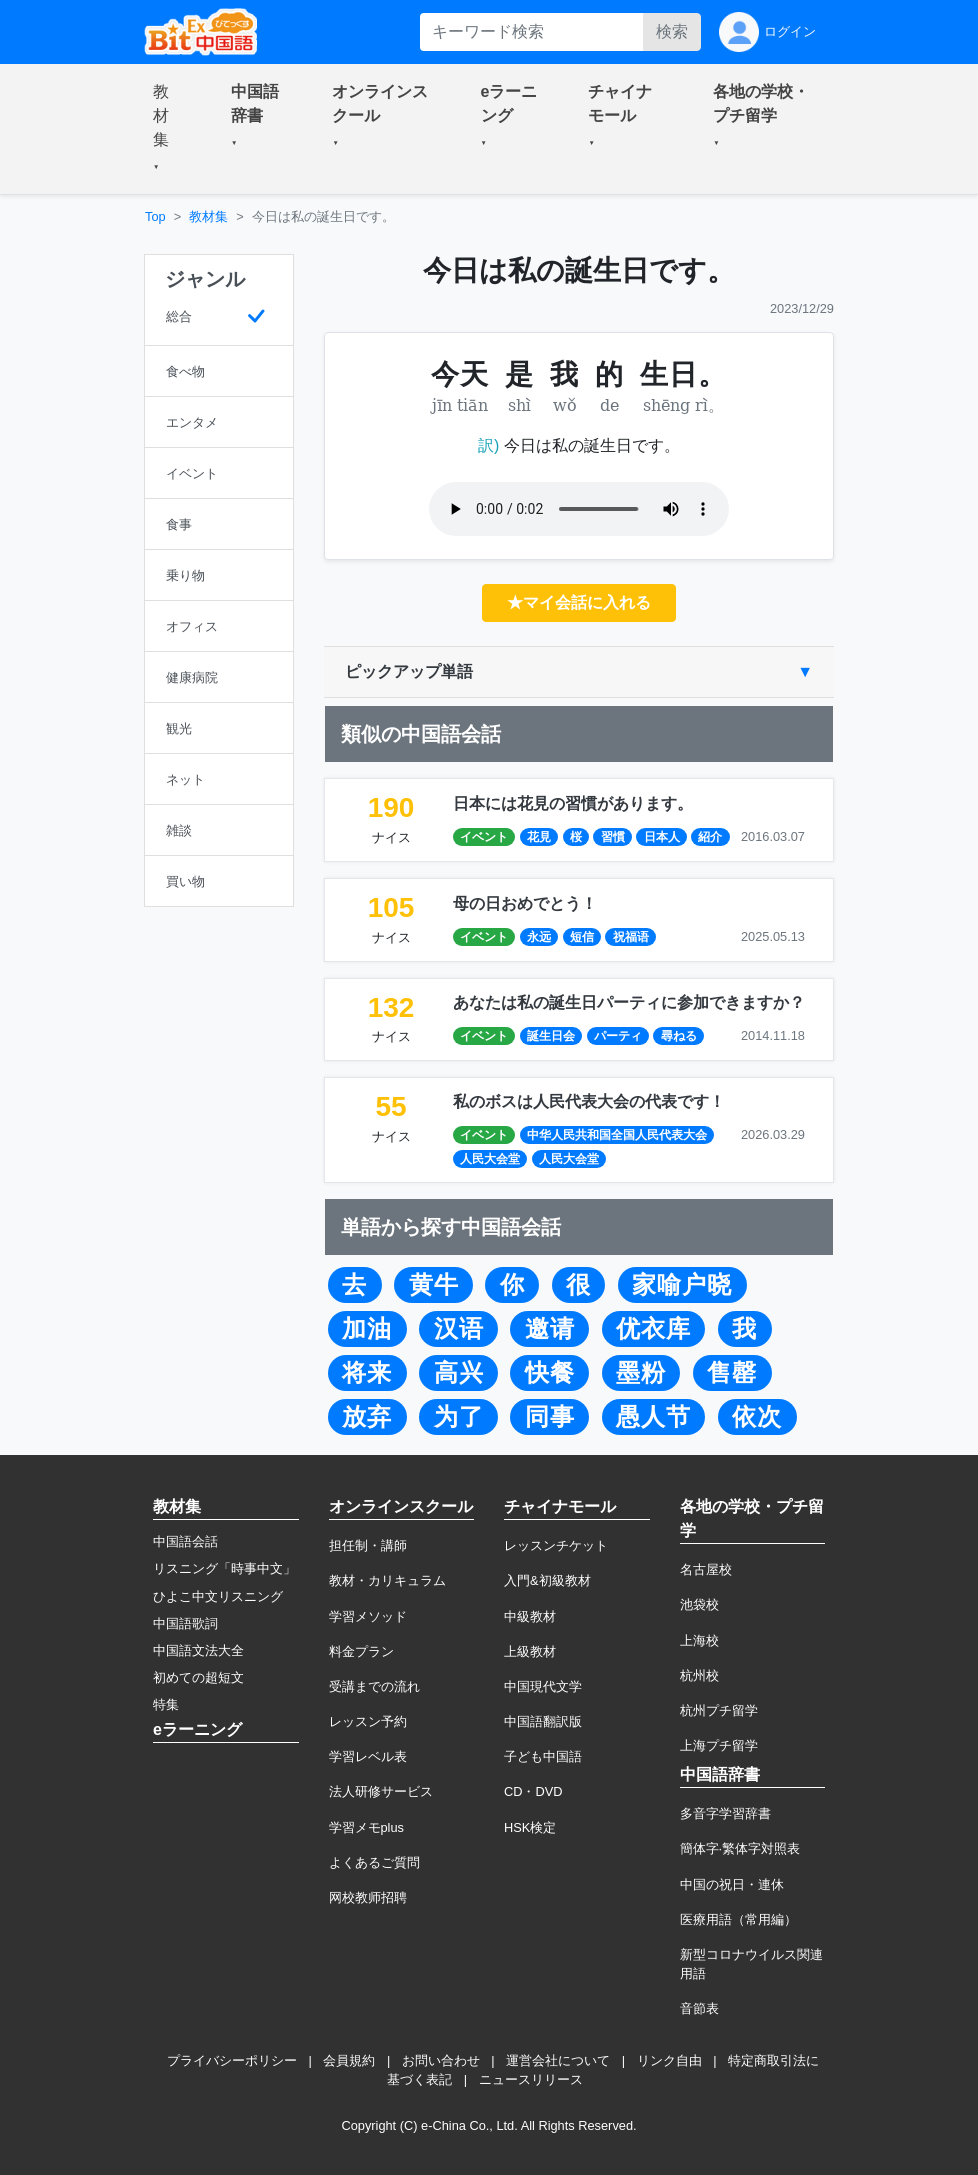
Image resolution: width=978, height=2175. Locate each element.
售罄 (732, 1373)
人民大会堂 (490, 1159)
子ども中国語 (543, 1756)
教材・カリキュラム (387, 1580)
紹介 (710, 837)
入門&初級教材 (547, 1580)
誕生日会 (551, 1036)
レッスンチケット (556, 1545)
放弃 (367, 1417)
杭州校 (699, 1675)
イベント (484, 837)
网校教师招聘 (368, 1897)
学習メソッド (368, 1616)
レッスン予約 (368, 1721)
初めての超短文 (198, 1677)
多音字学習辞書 (725, 1813)
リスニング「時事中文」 (224, 1568)
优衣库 (653, 1329)
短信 (582, 937)
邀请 (550, 1329)
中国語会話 (185, 1541)
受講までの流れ (374, 1686)
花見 (539, 837)
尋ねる (679, 1036)
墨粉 (641, 1373)
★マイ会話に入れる (579, 602)
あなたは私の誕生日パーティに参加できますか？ (629, 1002)
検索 (672, 31)
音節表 (699, 2008)
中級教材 (530, 1616)
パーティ (618, 1036)
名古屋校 (706, 1569)
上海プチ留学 (719, 1745)
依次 (757, 1417)
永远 (539, 937)
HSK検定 (530, 1827)
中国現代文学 (543, 1686)
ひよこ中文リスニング (218, 1596)
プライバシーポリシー (232, 2060)
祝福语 (631, 937)
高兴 (459, 1373)
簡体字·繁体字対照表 (740, 1848)
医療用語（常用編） (738, 1919)
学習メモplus (366, 1827)
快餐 (550, 1373)
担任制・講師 (368, 1545)
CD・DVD (533, 1791)
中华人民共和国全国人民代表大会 (617, 1135)
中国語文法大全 (198, 1650)
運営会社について (558, 2060)
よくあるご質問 (374, 1862)
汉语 (459, 1329)
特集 (166, 1704)
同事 (550, 1417)
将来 (367, 1373)
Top (155, 216)
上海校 (699, 1640)
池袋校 (699, 1604)
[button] (168, 129)
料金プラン (361, 1651)
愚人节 (653, 1417)
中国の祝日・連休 (732, 1884)
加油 (367, 1329)
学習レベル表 (368, 1756)
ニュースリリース (531, 2079)
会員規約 (349, 2060)
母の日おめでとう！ (525, 903)
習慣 (613, 837)
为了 (459, 1417)
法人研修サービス (381, 1791)
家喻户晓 (682, 1285)
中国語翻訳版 (543, 1721)
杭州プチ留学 (719, 1710)
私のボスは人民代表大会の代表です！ (589, 1101)
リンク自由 (669, 2060)
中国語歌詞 (185, 1623)
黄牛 (434, 1285)
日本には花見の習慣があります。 (573, 803)
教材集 (208, 216)
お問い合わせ (441, 2060)
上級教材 (530, 1651)
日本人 (662, 837)
